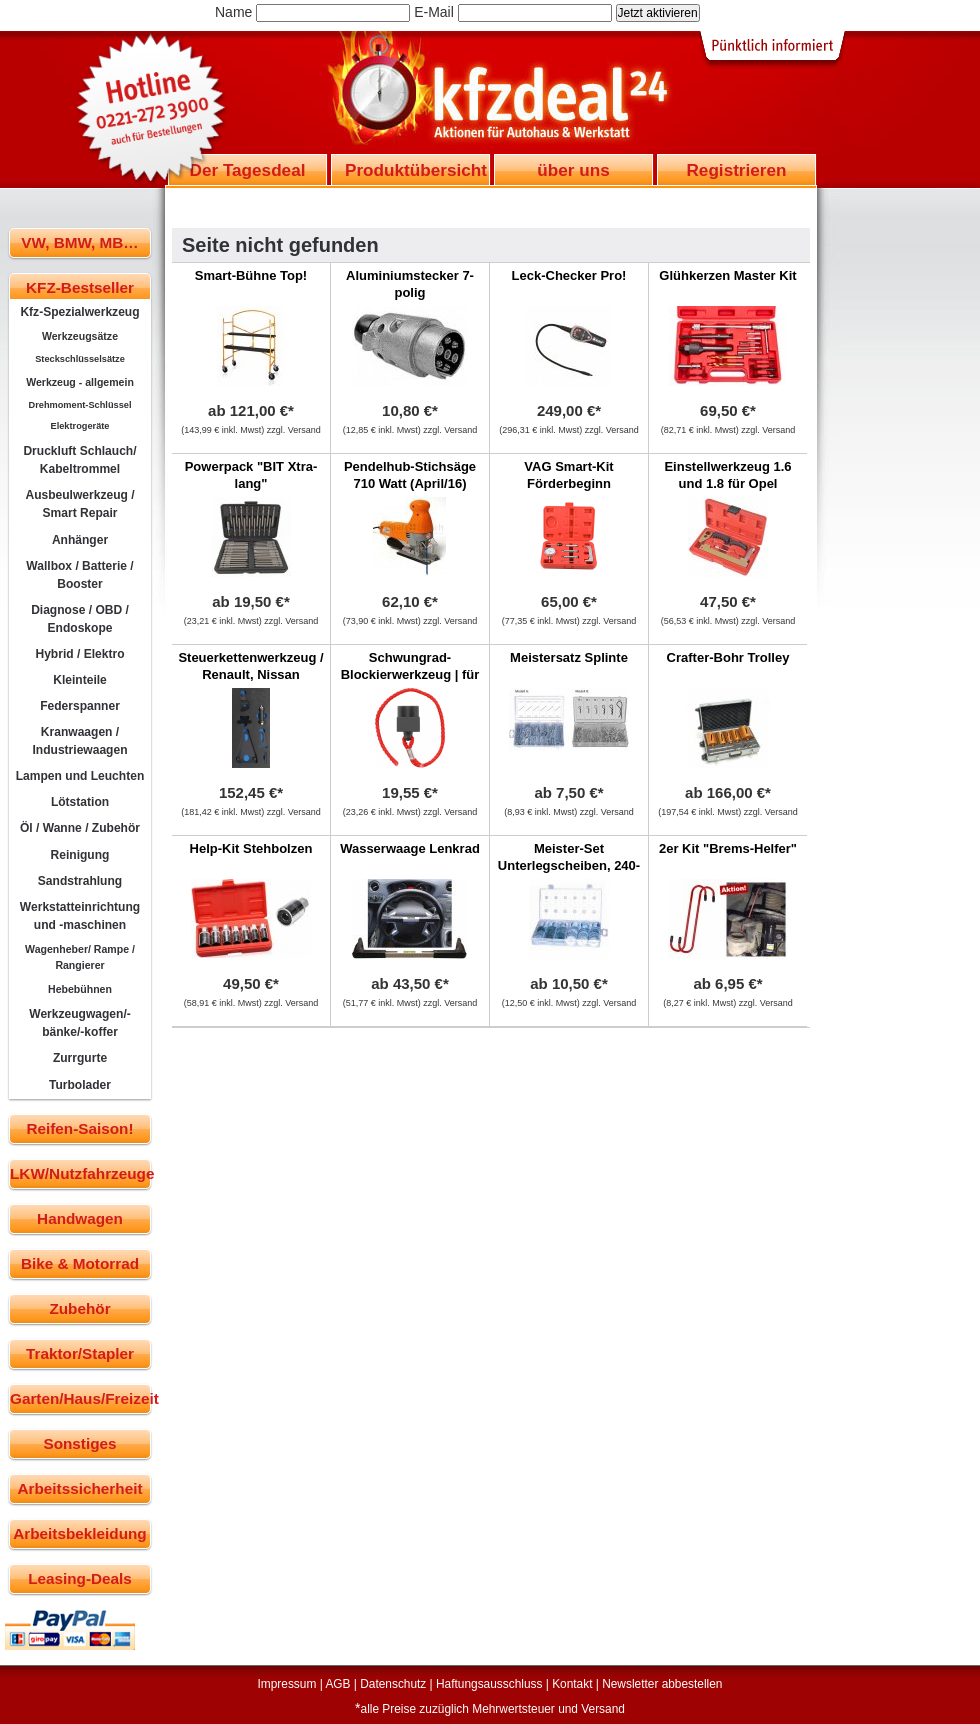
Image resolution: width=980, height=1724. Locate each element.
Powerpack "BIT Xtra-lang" (251, 475)
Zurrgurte (80, 1058)
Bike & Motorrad (80, 1263)
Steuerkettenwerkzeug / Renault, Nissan (250, 666)
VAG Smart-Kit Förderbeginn (568, 475)
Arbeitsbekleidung (79, 1533)
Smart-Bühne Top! (251, 275)
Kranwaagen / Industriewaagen (79, 741)
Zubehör (79, 1308)
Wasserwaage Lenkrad (410, 848)
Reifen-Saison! (79, 1128)
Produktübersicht (416, 170)
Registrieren (736, 170)
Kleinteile (80, 680)
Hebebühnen (80, 989)
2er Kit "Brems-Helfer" (728, 848)
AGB (337, 1684)
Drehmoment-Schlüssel (80, 405)
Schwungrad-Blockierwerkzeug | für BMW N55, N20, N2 (410, 674)
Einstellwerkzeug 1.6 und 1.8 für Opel (727, 475)
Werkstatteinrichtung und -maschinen (80, 916)
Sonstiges (79, 1443)
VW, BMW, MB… (79, 242)
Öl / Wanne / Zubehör (80, 828)
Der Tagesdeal (248, 170)
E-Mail (434, 12)
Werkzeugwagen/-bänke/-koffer (80, 1023)
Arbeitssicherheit (80, 1488)
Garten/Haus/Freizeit (80, 1398)
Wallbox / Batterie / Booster (79, 575)
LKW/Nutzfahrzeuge (80, 1173)
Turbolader (80, 1085)
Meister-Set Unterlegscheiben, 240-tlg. (569, 865)
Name (233, 12)
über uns (573, 170)
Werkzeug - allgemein (80, 382)
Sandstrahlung (80, 881)
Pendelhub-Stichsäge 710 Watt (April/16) (410, 475)
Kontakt (572, 1684)
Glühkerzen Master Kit (727, 275)
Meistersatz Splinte (569, 657)
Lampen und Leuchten (80, 776)
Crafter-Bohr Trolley (728, 657)
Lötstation (80, 802)
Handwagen (80, 1218)
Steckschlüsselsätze (80, 359)
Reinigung (80, 855)
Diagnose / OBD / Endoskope (80, 619)
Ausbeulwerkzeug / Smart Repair (79, 504)
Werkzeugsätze (80, 336)
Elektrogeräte (80, 426)
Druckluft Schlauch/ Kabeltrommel (79, 460)
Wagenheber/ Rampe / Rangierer (80, 957)
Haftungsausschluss (489, 1684)
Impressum (287, 1684)
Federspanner (80, 706)
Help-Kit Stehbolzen (251, 848)
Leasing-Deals (80, 1578)
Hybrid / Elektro (79, 654)
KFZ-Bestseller (80, 287)
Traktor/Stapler (80, 1353)
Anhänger (80, 540)
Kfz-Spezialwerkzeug (79, 312)
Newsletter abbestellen (662, 1684)
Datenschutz (393, 1684)
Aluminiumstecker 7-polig (410, 284)
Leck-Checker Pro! (569, 275)
